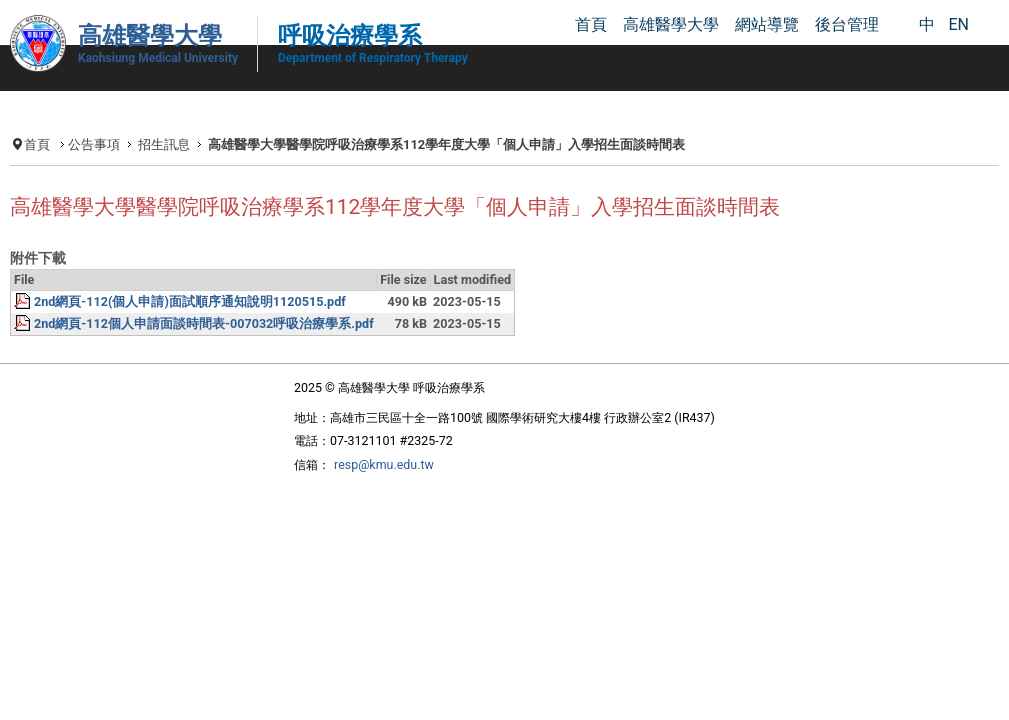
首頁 (53, 141)
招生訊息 (187, 141)
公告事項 (113, 141)
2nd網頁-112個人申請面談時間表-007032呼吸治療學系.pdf (236, 363)
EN (958, 24)
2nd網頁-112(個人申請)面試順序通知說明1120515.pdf (221, 338)
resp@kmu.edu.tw (363, 510)
